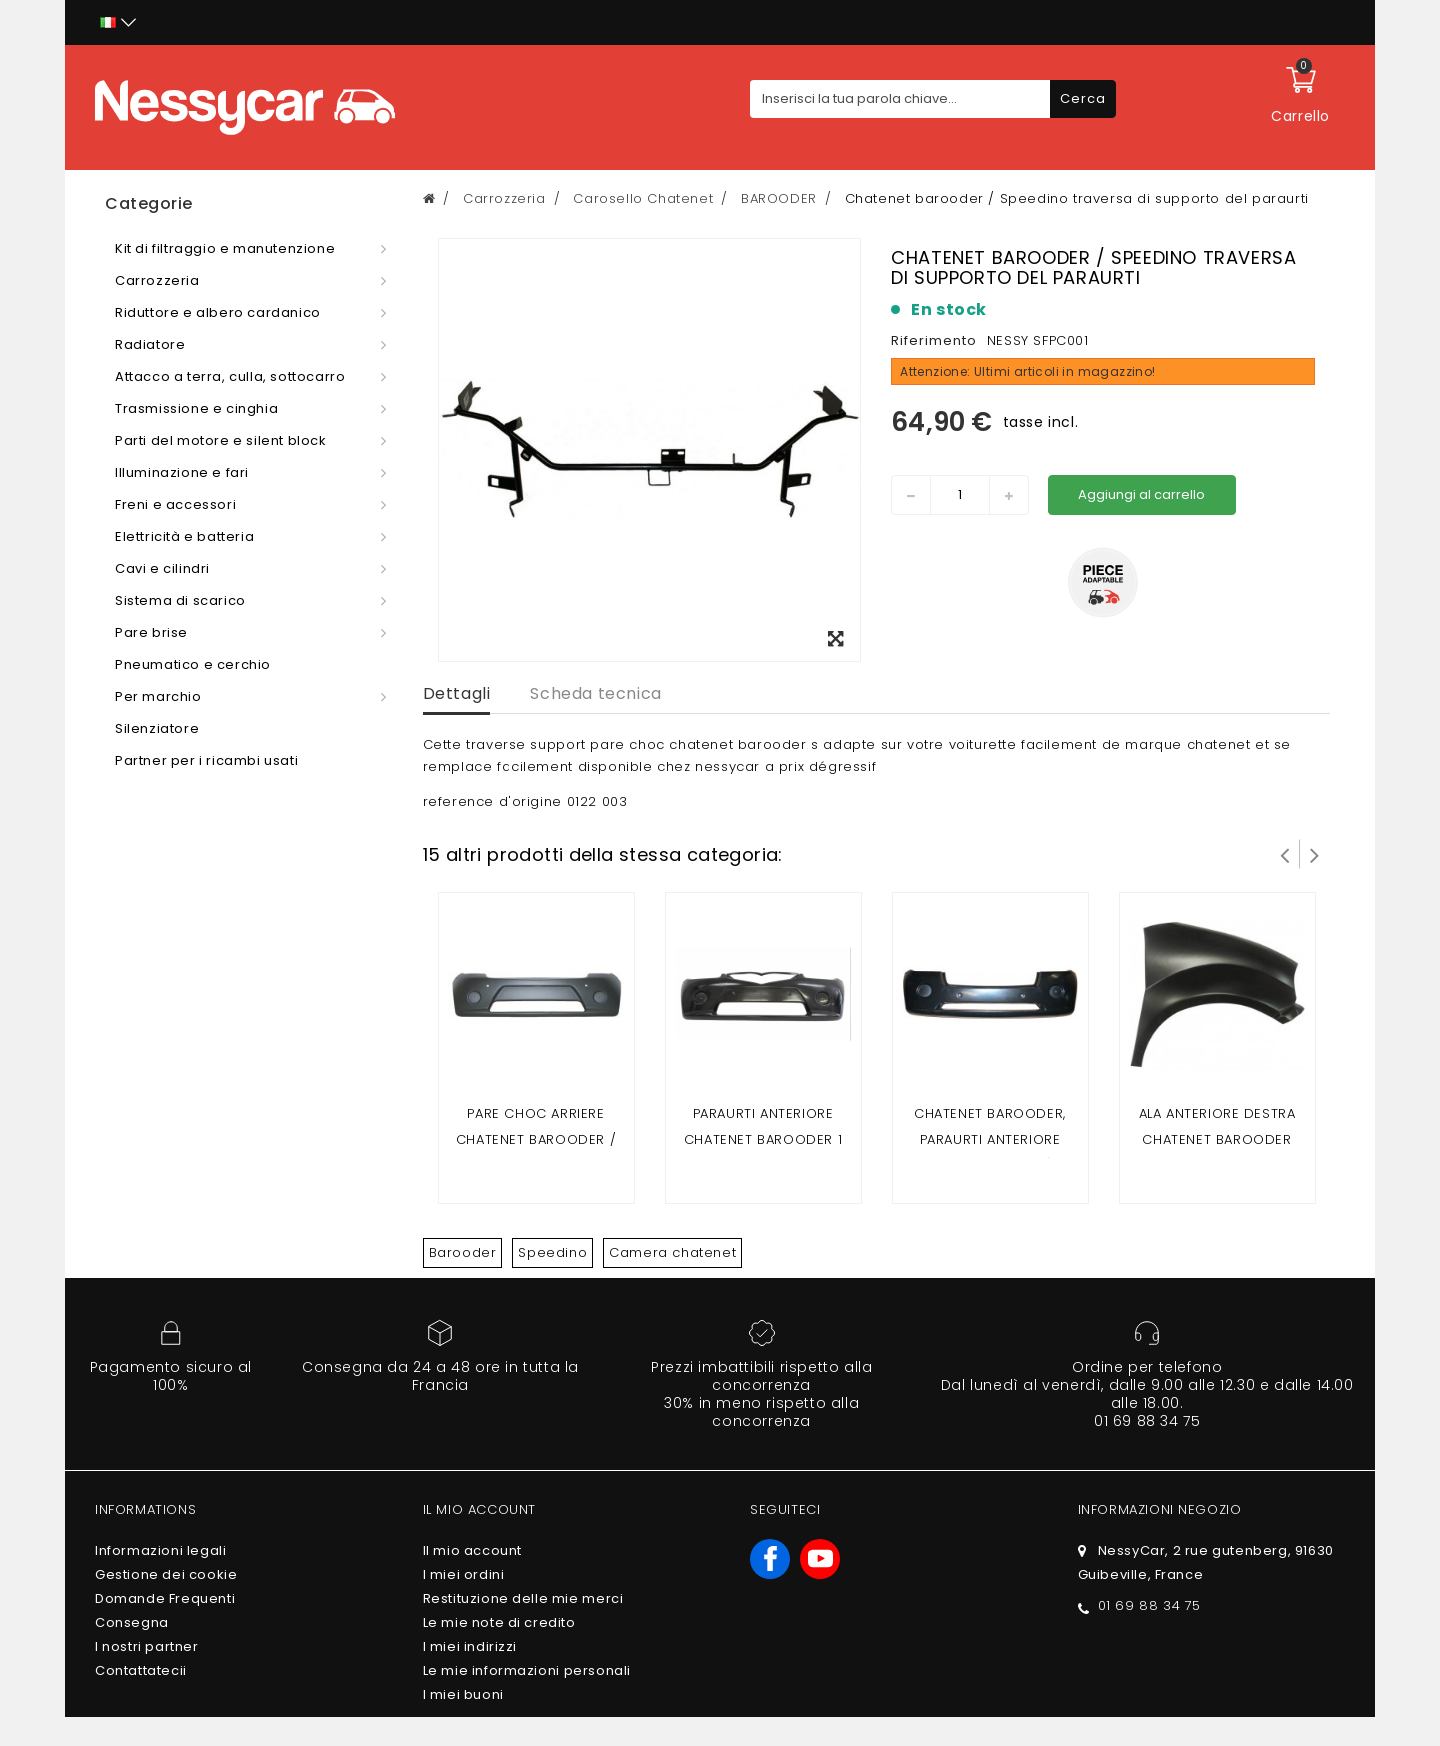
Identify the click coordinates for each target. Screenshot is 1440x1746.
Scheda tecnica (595, 693)
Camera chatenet (672, 1252)
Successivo (1315, 854)
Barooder (463, 1252)
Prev (1285, 854)
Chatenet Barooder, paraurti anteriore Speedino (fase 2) (990, 1139)
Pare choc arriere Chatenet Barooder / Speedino (536, 1139)
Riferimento (934, 340)
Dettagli (457, 693)
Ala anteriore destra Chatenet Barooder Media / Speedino (1217, 1139)
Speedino (552, 1252)
